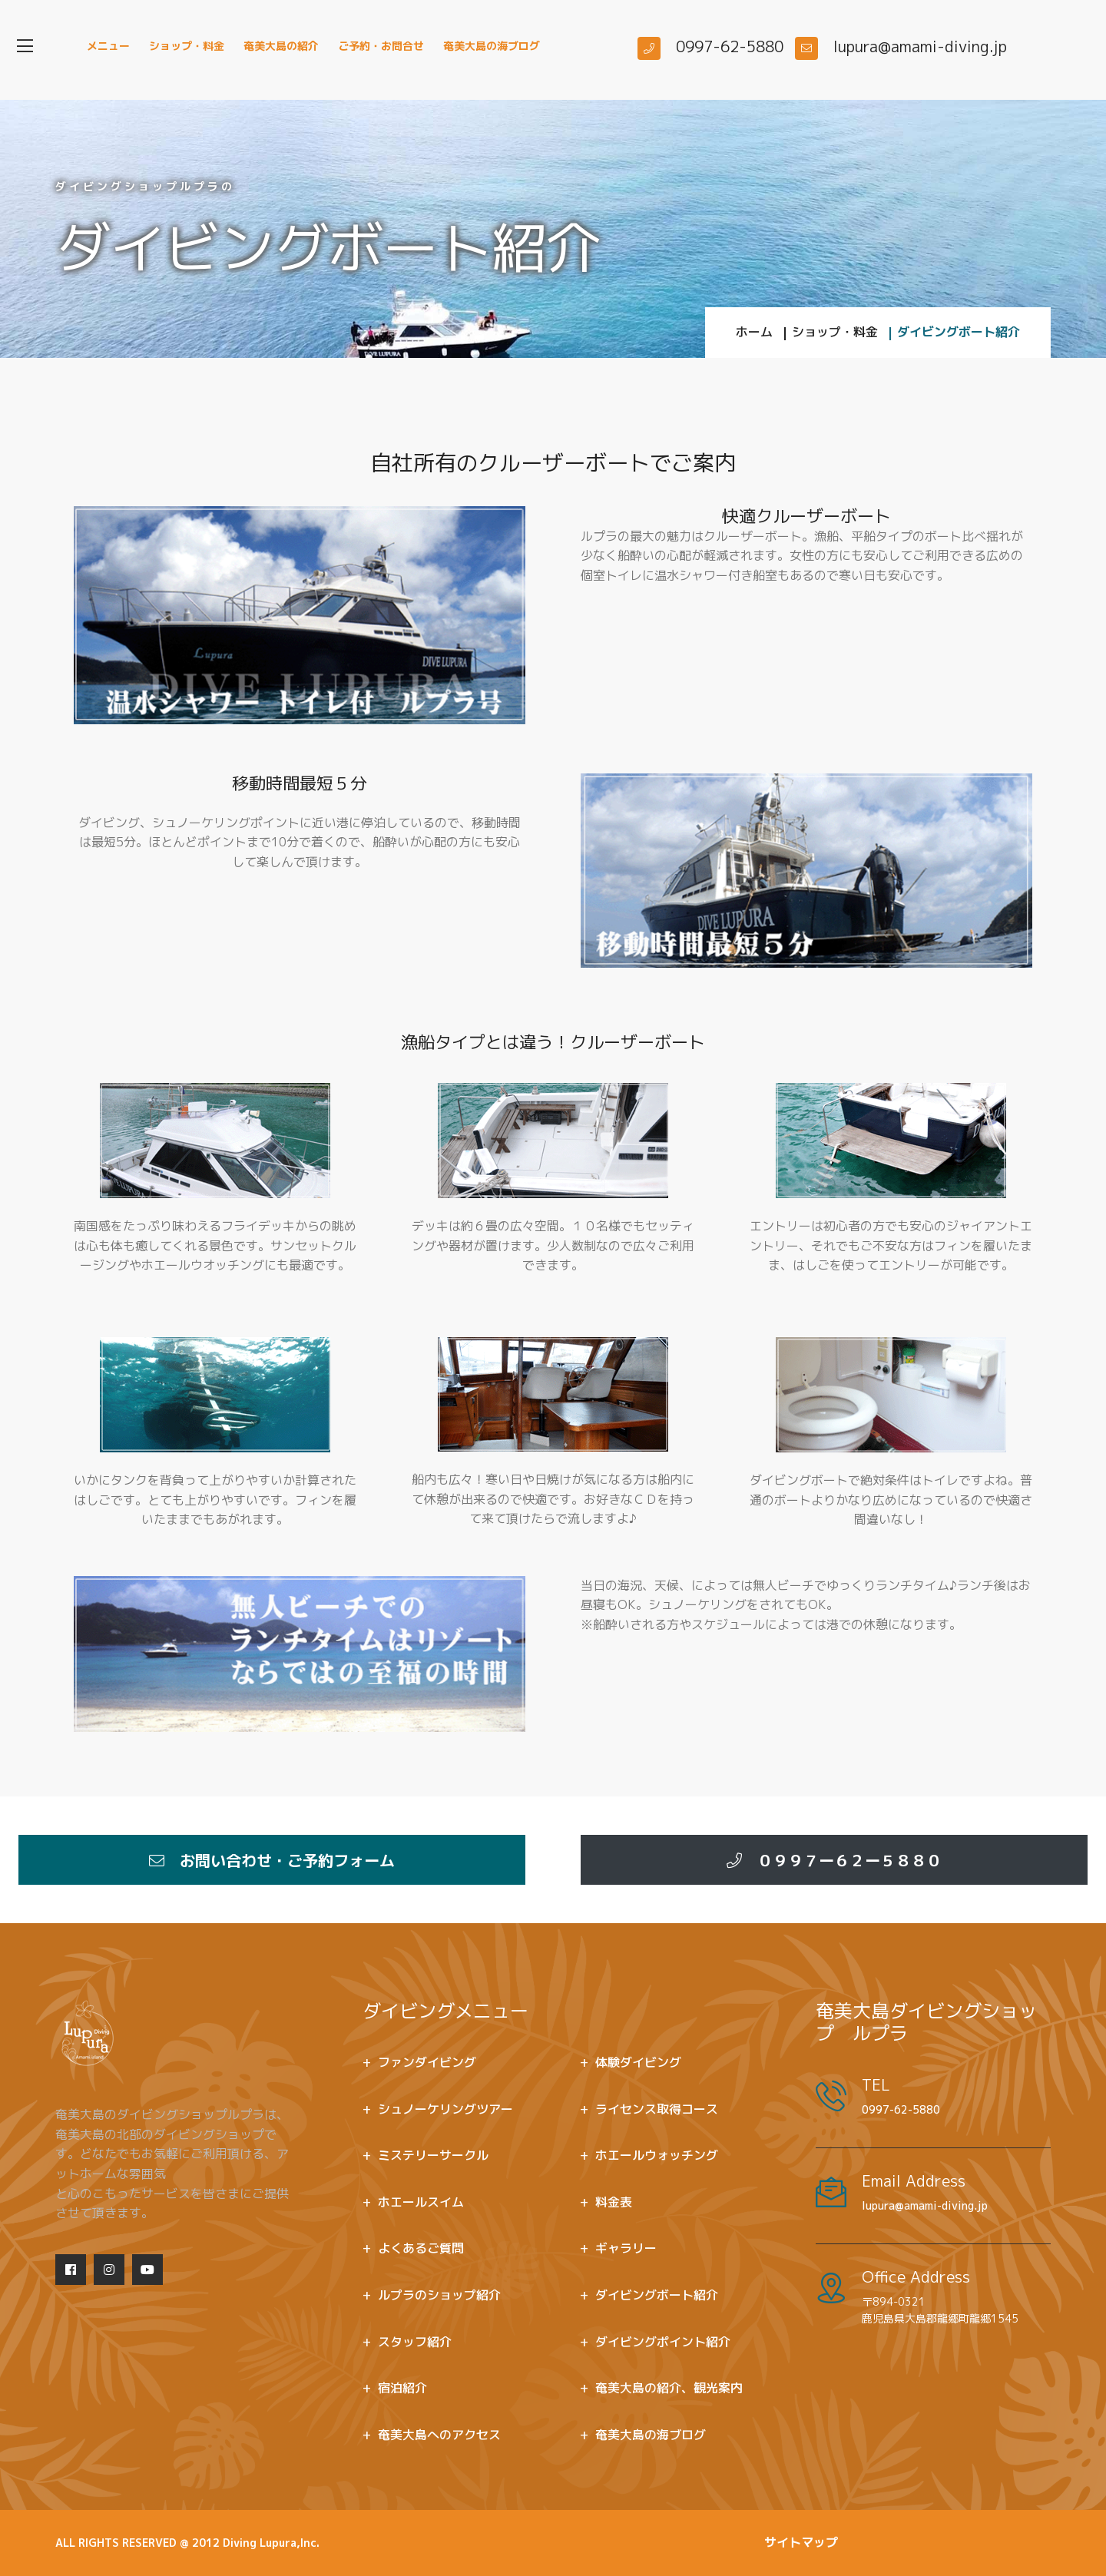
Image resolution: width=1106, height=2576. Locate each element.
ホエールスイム (421, 2202)
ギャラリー (626, 2248)
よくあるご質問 (421, 2248)
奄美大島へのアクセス (439, 2434)
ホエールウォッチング (656, 2155)
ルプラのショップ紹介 (439, 2294)
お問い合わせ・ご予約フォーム (272, 1860)
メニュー (108, 45)
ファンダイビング (427, 2062)
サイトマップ (801, 2542)
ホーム (754, 331)
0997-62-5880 (901, 2109)
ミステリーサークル (433, 2155)
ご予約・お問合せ (381, 45)
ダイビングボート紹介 (656, 2294)
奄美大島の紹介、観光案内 (669, 2387)
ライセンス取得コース (656, 2109)
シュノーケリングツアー (445, 2109)
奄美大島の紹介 (281, 45)
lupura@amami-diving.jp (925, 2205)
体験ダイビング (638, 2062)
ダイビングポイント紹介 (662, 2341)
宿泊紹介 (402, 2387)
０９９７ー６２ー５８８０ (834, 1860)
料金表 (613, 2202)
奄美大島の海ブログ (491, 45)
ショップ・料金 (186, 45)
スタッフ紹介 (415, 2341)
